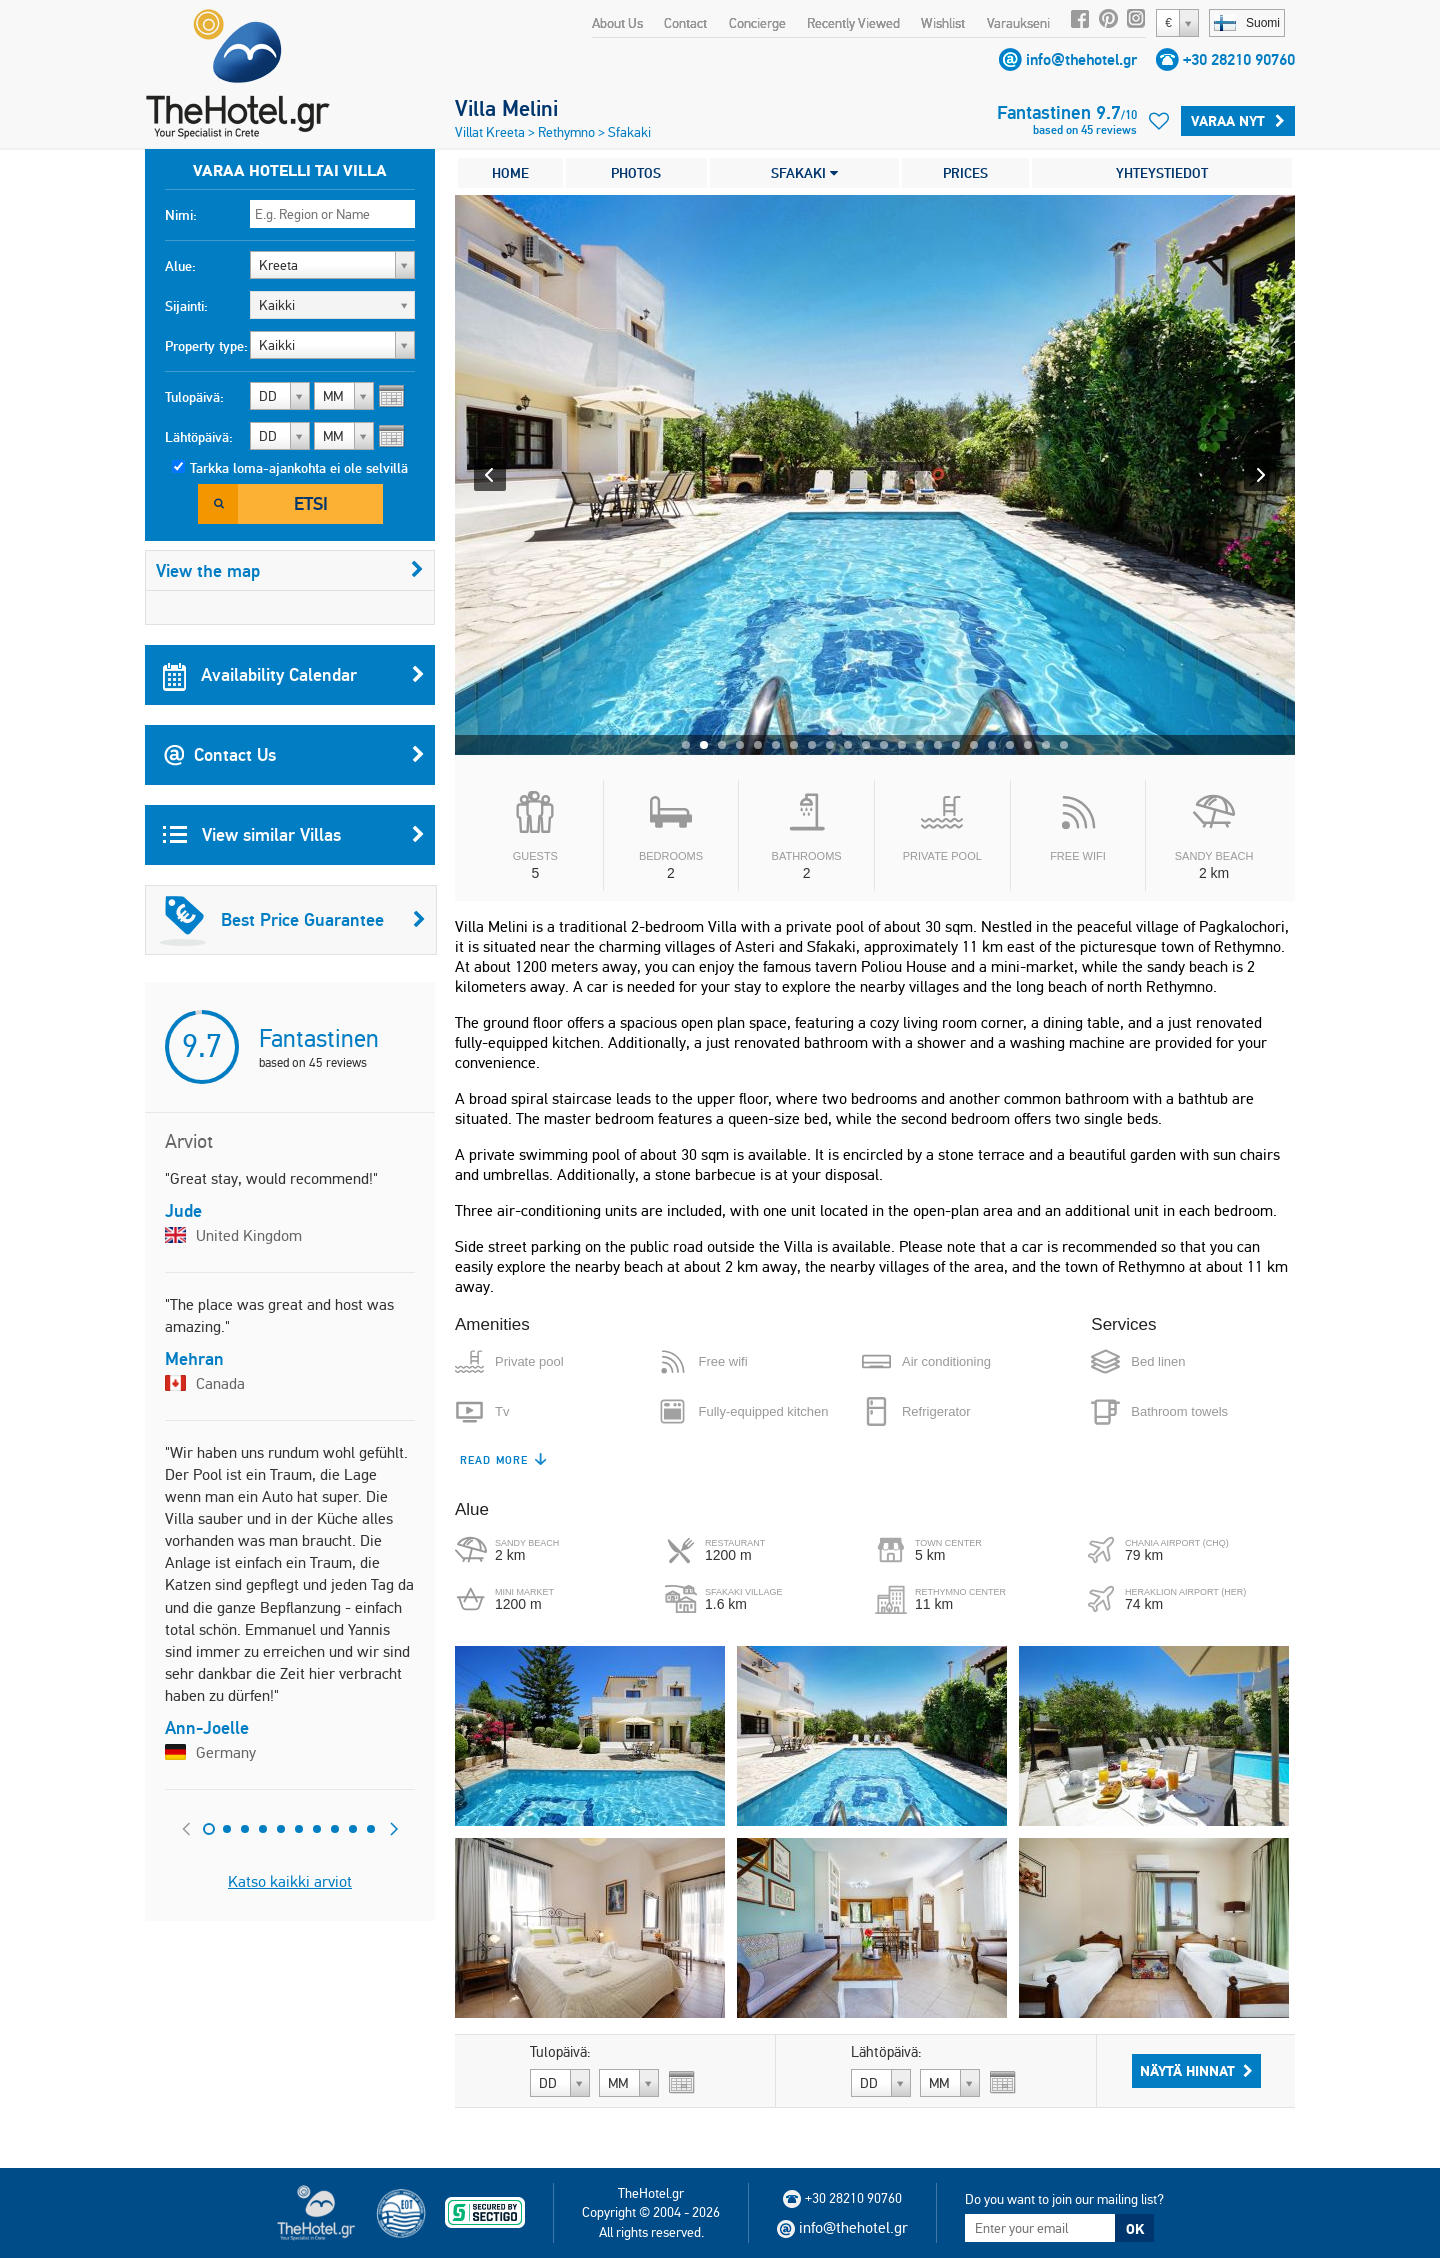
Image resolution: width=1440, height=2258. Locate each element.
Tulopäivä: (194, 397)
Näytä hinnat (1196, 2071)
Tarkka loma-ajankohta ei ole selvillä (299, 468)
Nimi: (181, 215)
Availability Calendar (294, 675)
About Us (617, 23)
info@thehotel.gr (1081, 59)
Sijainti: (186, 306)
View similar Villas (294, 835)
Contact (685, 23)
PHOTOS (636, 173)
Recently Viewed (853, 23)
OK (1135, 2229)
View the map (290, 570)
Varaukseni (1018, 23)
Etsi (311, 503)
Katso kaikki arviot (290, 1881)
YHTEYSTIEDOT (1162, 173)
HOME (510, 173)
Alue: (180, 266)
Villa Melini (506, 108)
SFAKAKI (804, 173)
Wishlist (943, 23)
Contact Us (294, 755)
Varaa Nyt (1238, 121)
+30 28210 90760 (1239, 59)
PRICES (965, 173)
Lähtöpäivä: (199, 437)
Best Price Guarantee (293, 920)
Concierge (757, 23)
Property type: (206, 346)
